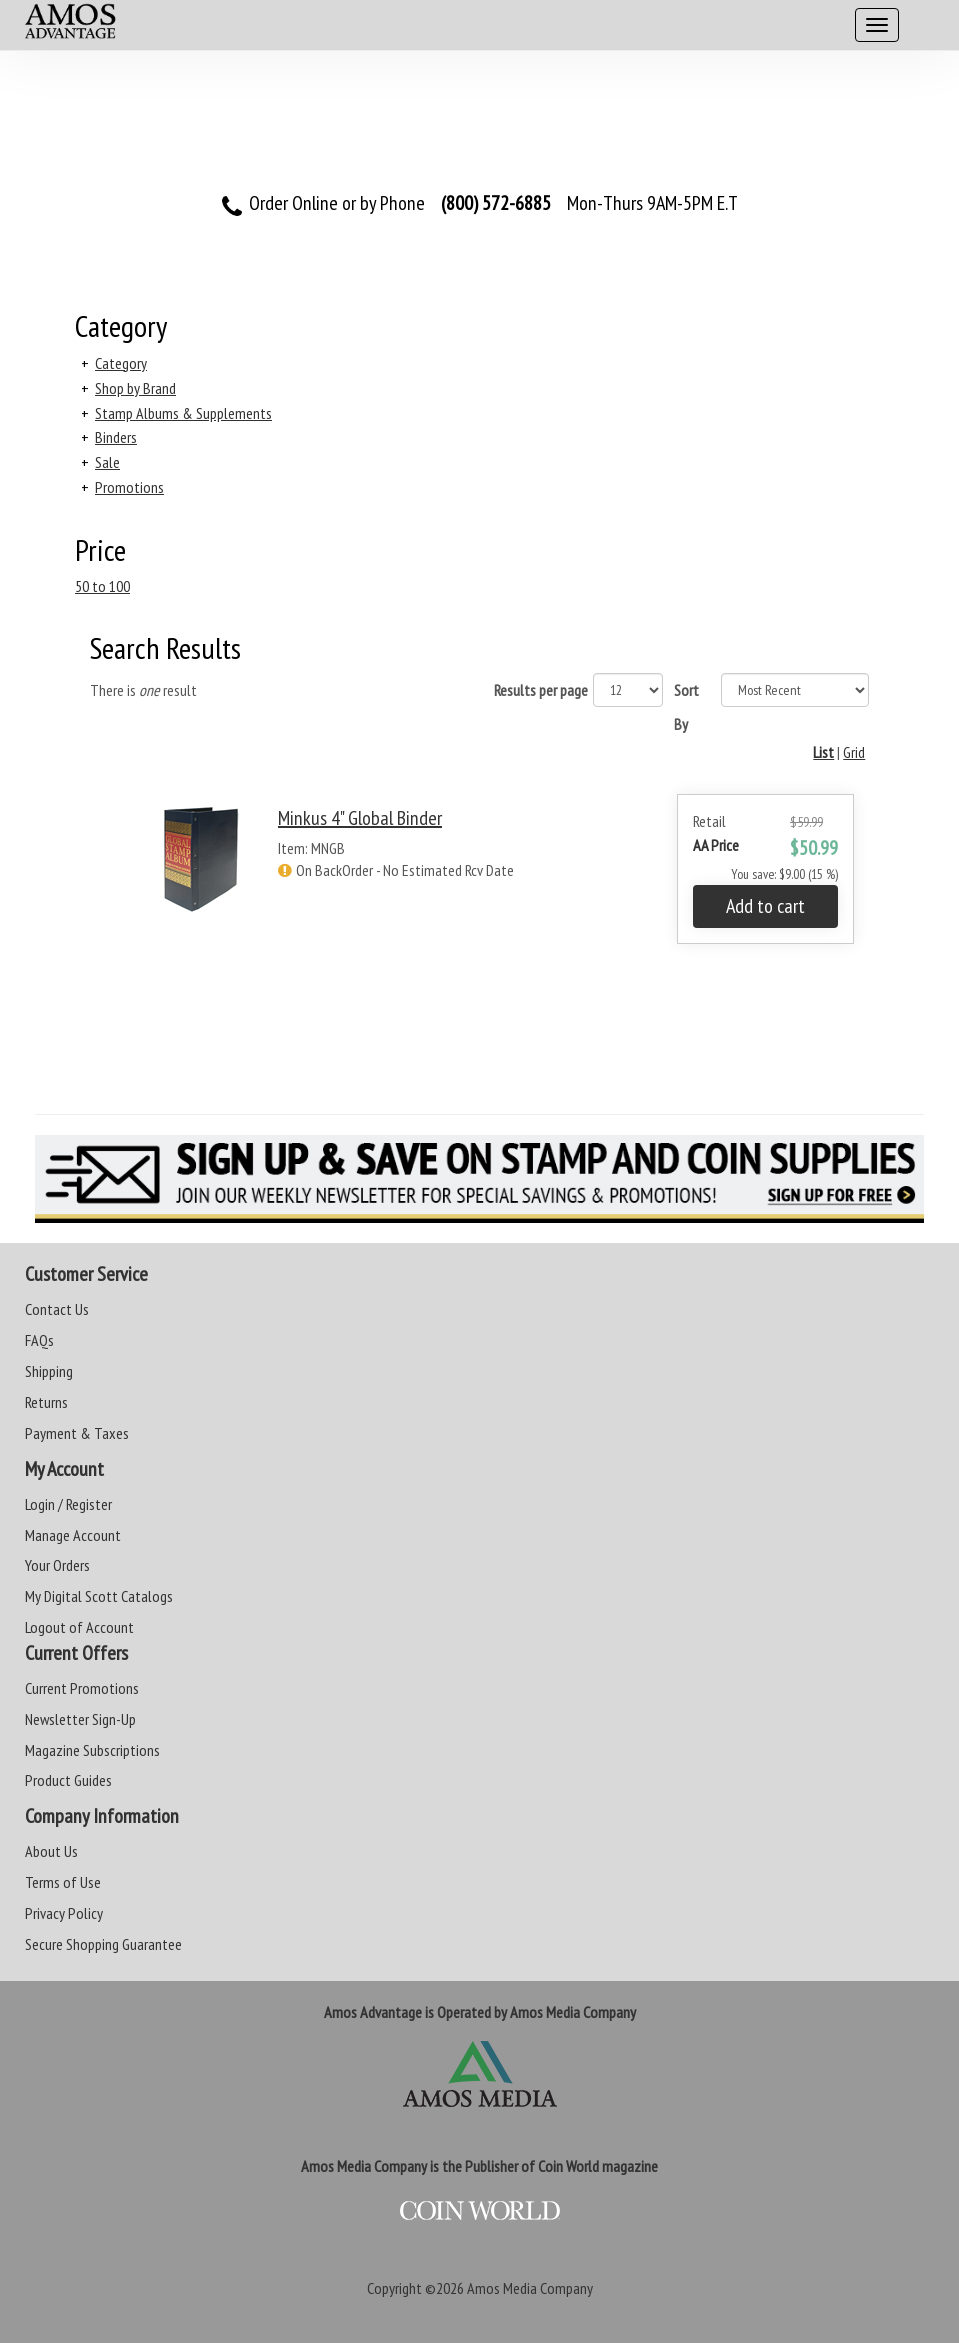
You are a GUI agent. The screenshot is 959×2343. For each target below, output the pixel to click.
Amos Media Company (530, 2288)
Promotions (129, 487)
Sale (107, 462)
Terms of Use (63, 1882)
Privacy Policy (64, 1913)
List (823, 752)
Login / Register (68, 1504)
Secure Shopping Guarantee (103, 1944)
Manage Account (73, 1535)
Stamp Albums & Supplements (183, 413)
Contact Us (57, 1309)
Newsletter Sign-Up (80, 1719)
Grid (854, 752)
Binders (116, 437)
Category (121, 363)
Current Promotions (82, 1688)
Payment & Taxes (77, 1433)
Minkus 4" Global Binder (360, 818)
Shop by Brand (135, 388)
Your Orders (57, 1565)
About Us (51, 1851)
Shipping (49, 1371)
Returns (46, 1402)
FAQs (39, 1340)
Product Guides (68, 1780)
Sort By (686, 707)
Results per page (541, 690)
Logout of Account (79, 1627)
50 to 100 (102, 586)
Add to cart (765, 906)
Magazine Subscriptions (92, 1750)
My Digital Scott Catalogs (99, 1596)
